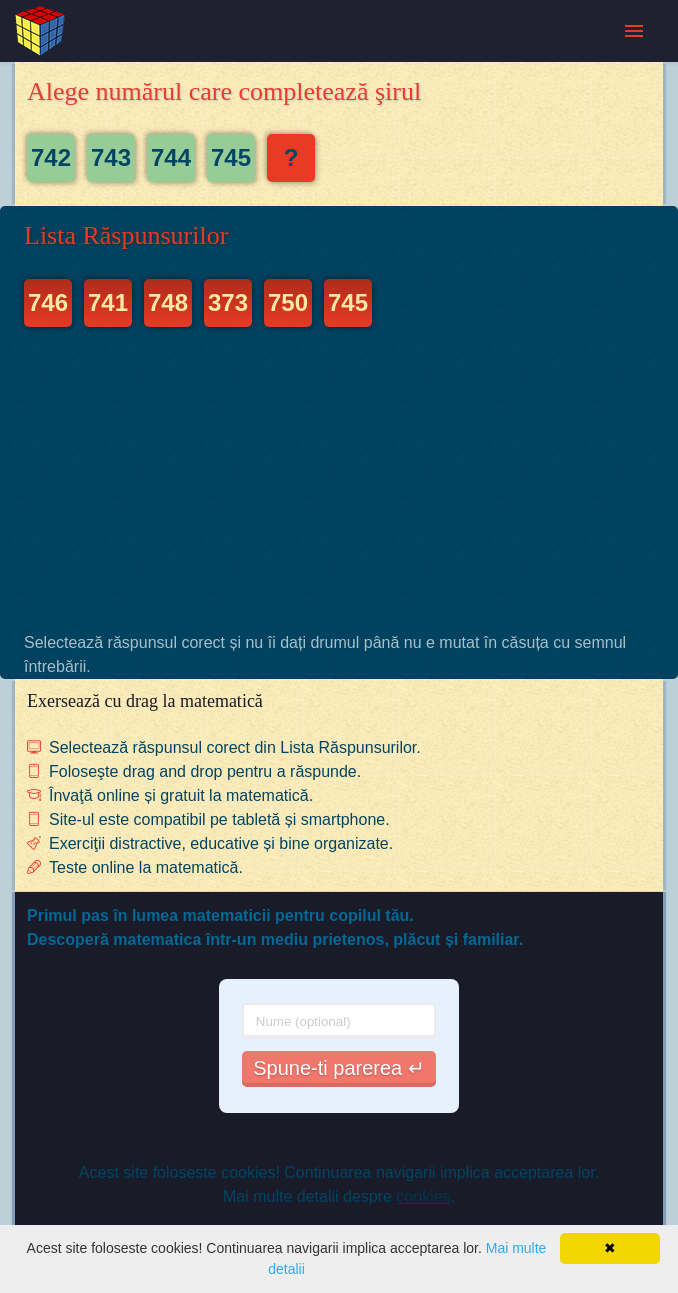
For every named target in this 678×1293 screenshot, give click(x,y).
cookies (423, 1196)
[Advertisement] (339, 479)
